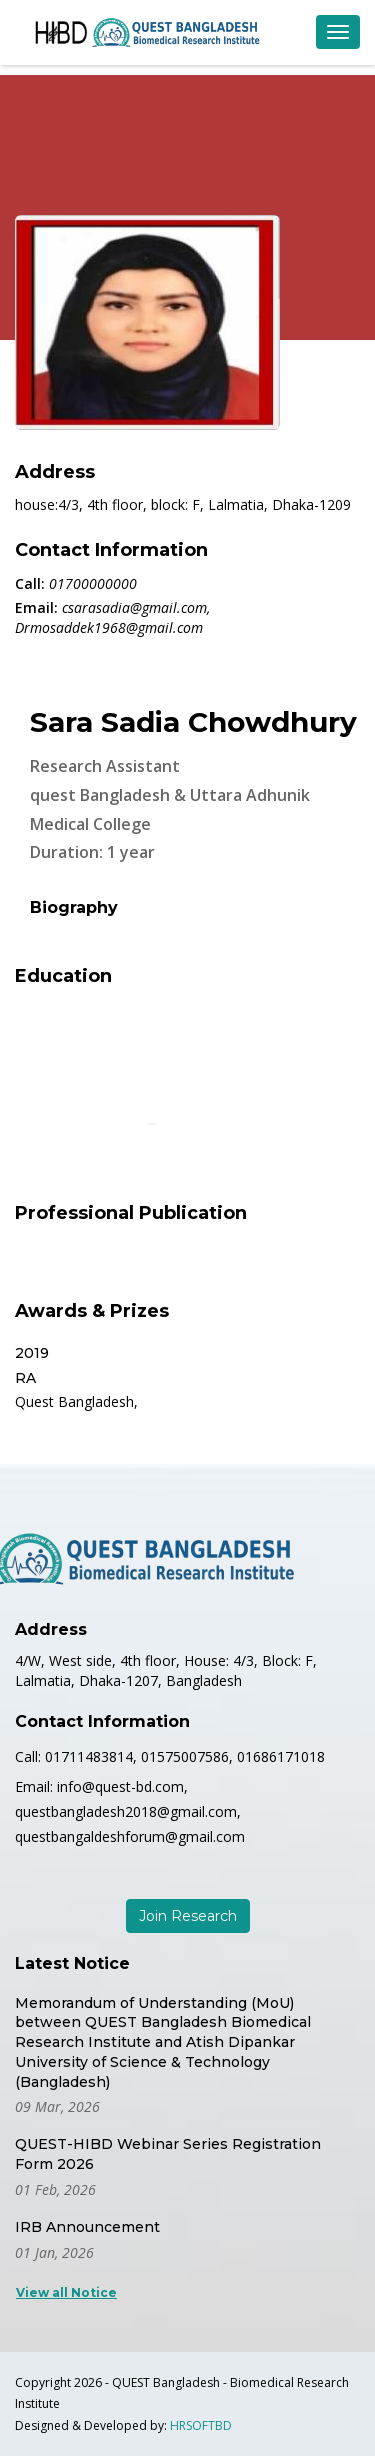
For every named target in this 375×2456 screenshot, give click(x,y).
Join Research (188, 1916)
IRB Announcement (87, 2227)
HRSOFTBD (201, 2425)
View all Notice (66, 2292)
